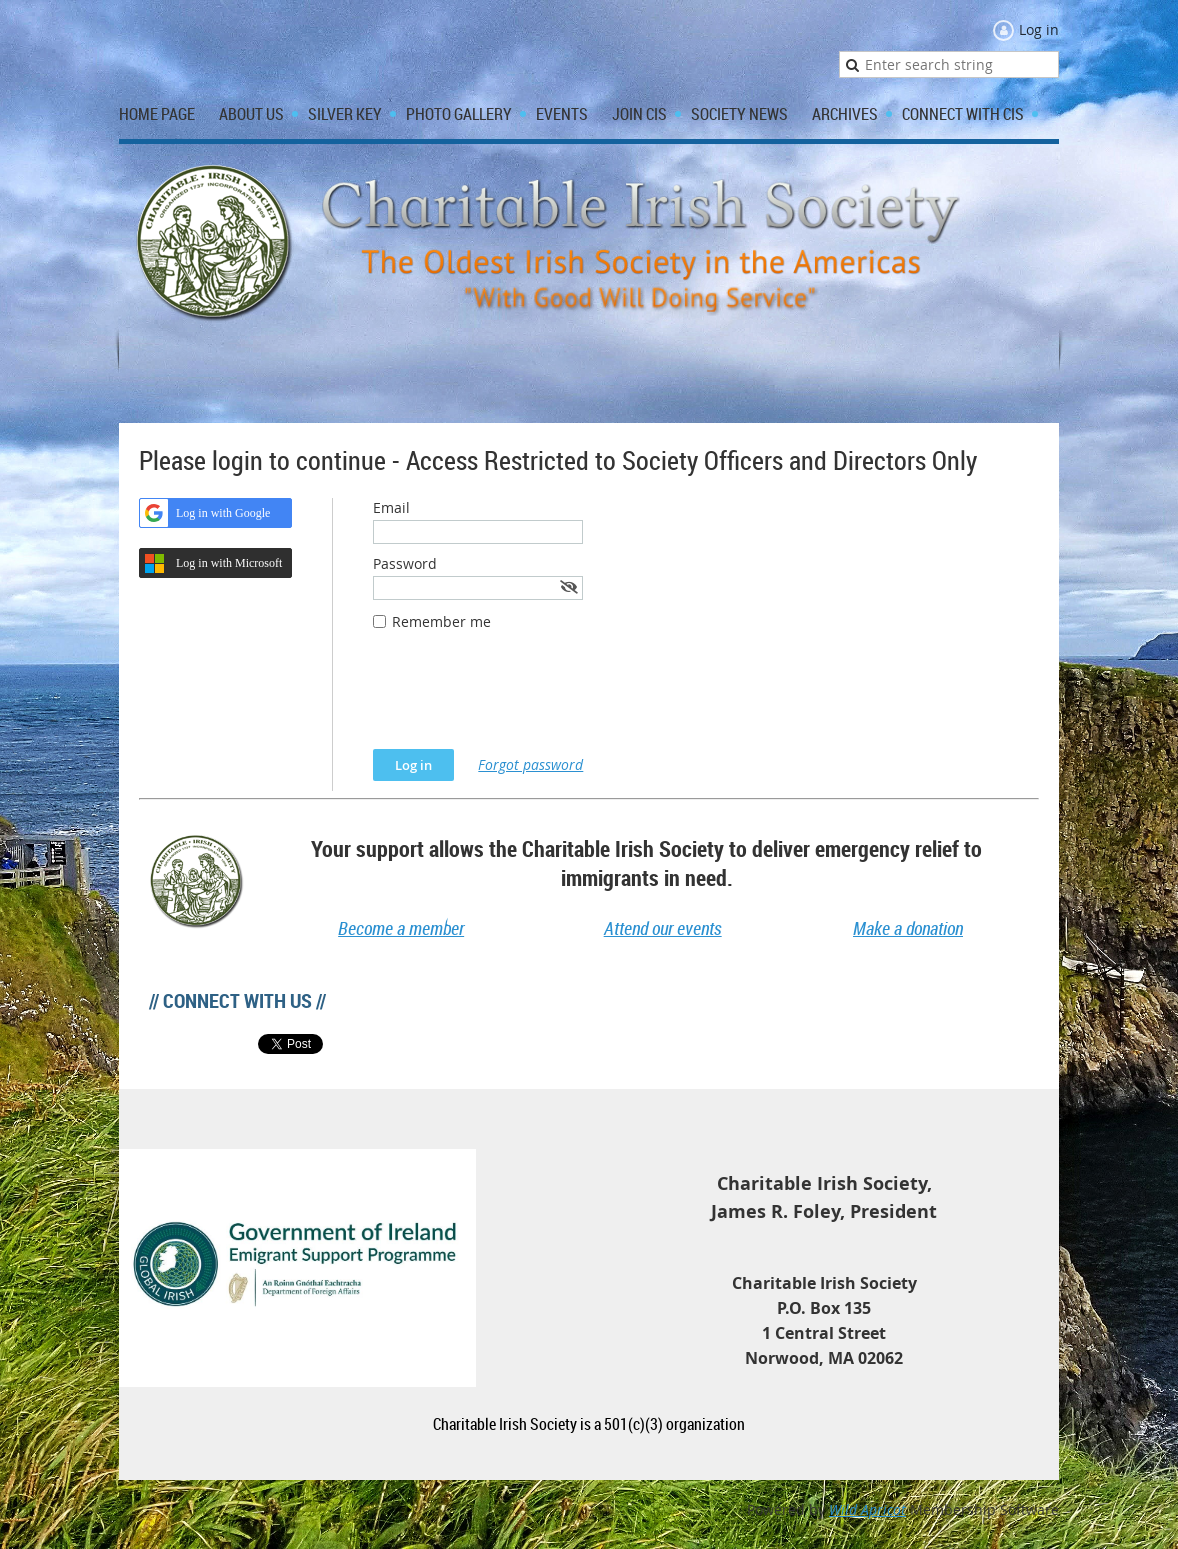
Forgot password (530, 764)
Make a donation (908, 928)
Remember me (441, 621)
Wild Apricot (867, 1509)
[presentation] (525, 700)
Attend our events (663, 928)
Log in (1039, 29)
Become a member (401, 928)
